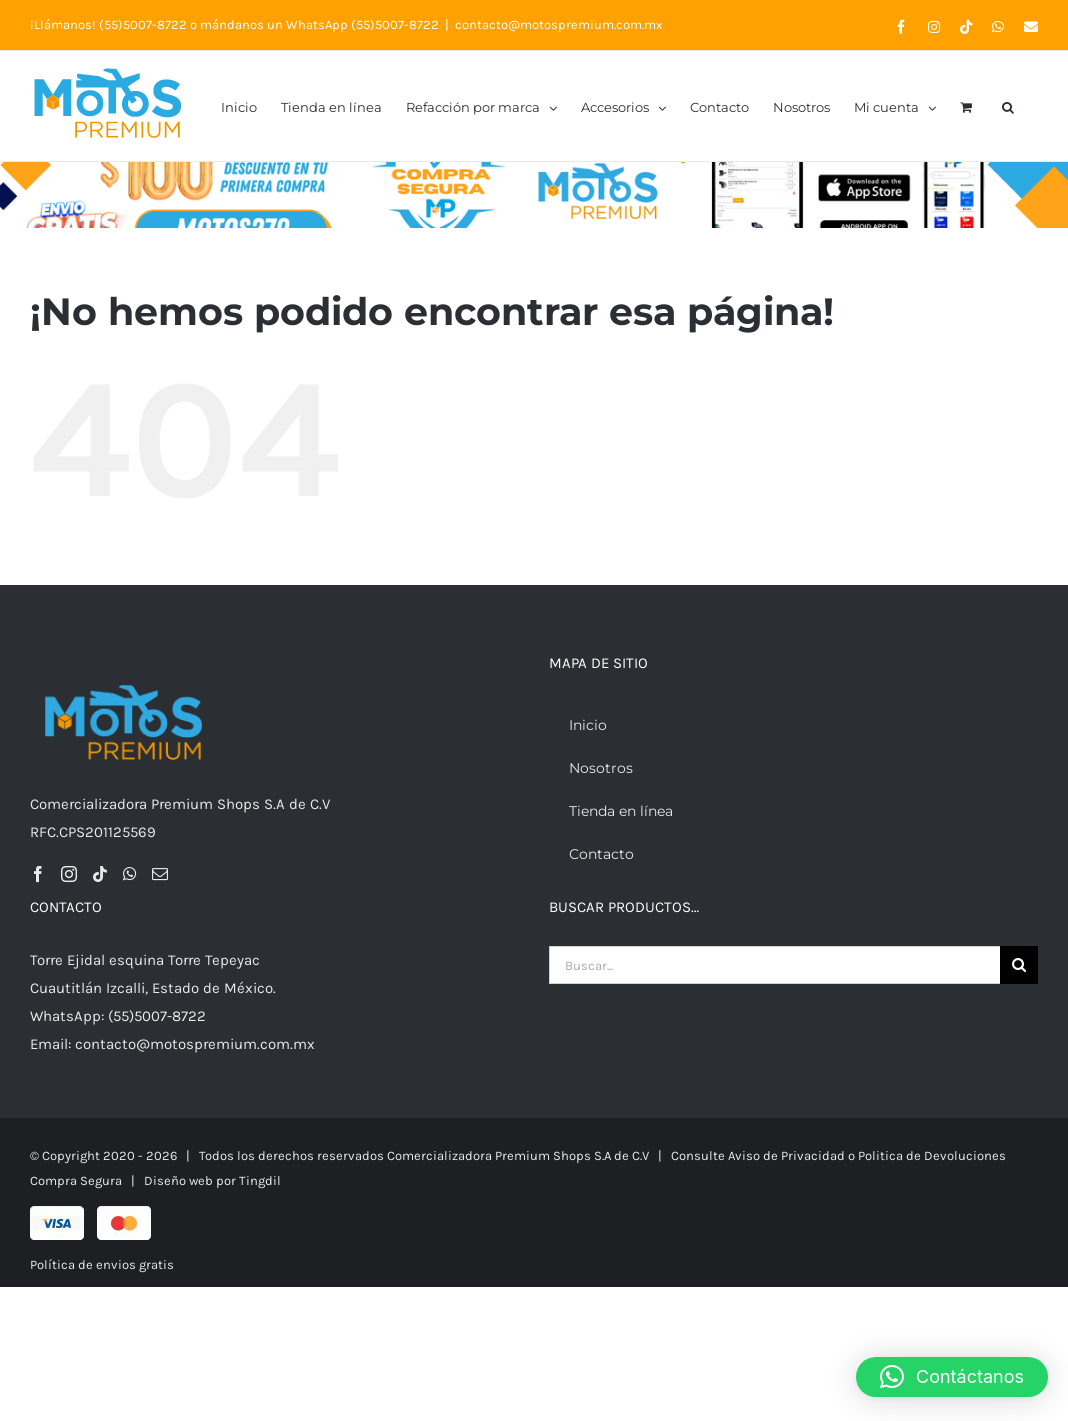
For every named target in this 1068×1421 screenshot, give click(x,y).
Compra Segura (76, 1180)
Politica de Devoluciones (932, 1155)
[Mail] (160, 874)
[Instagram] (69, 874)
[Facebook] (38, 874)
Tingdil (260, 1180)
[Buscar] (1019, 965)
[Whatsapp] (130, 874)
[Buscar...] (774, 965)
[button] (1008, 106)
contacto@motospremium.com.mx (559, 24)
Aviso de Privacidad (786, 1155)
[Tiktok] (100, 874)
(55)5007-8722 (143, 24)
